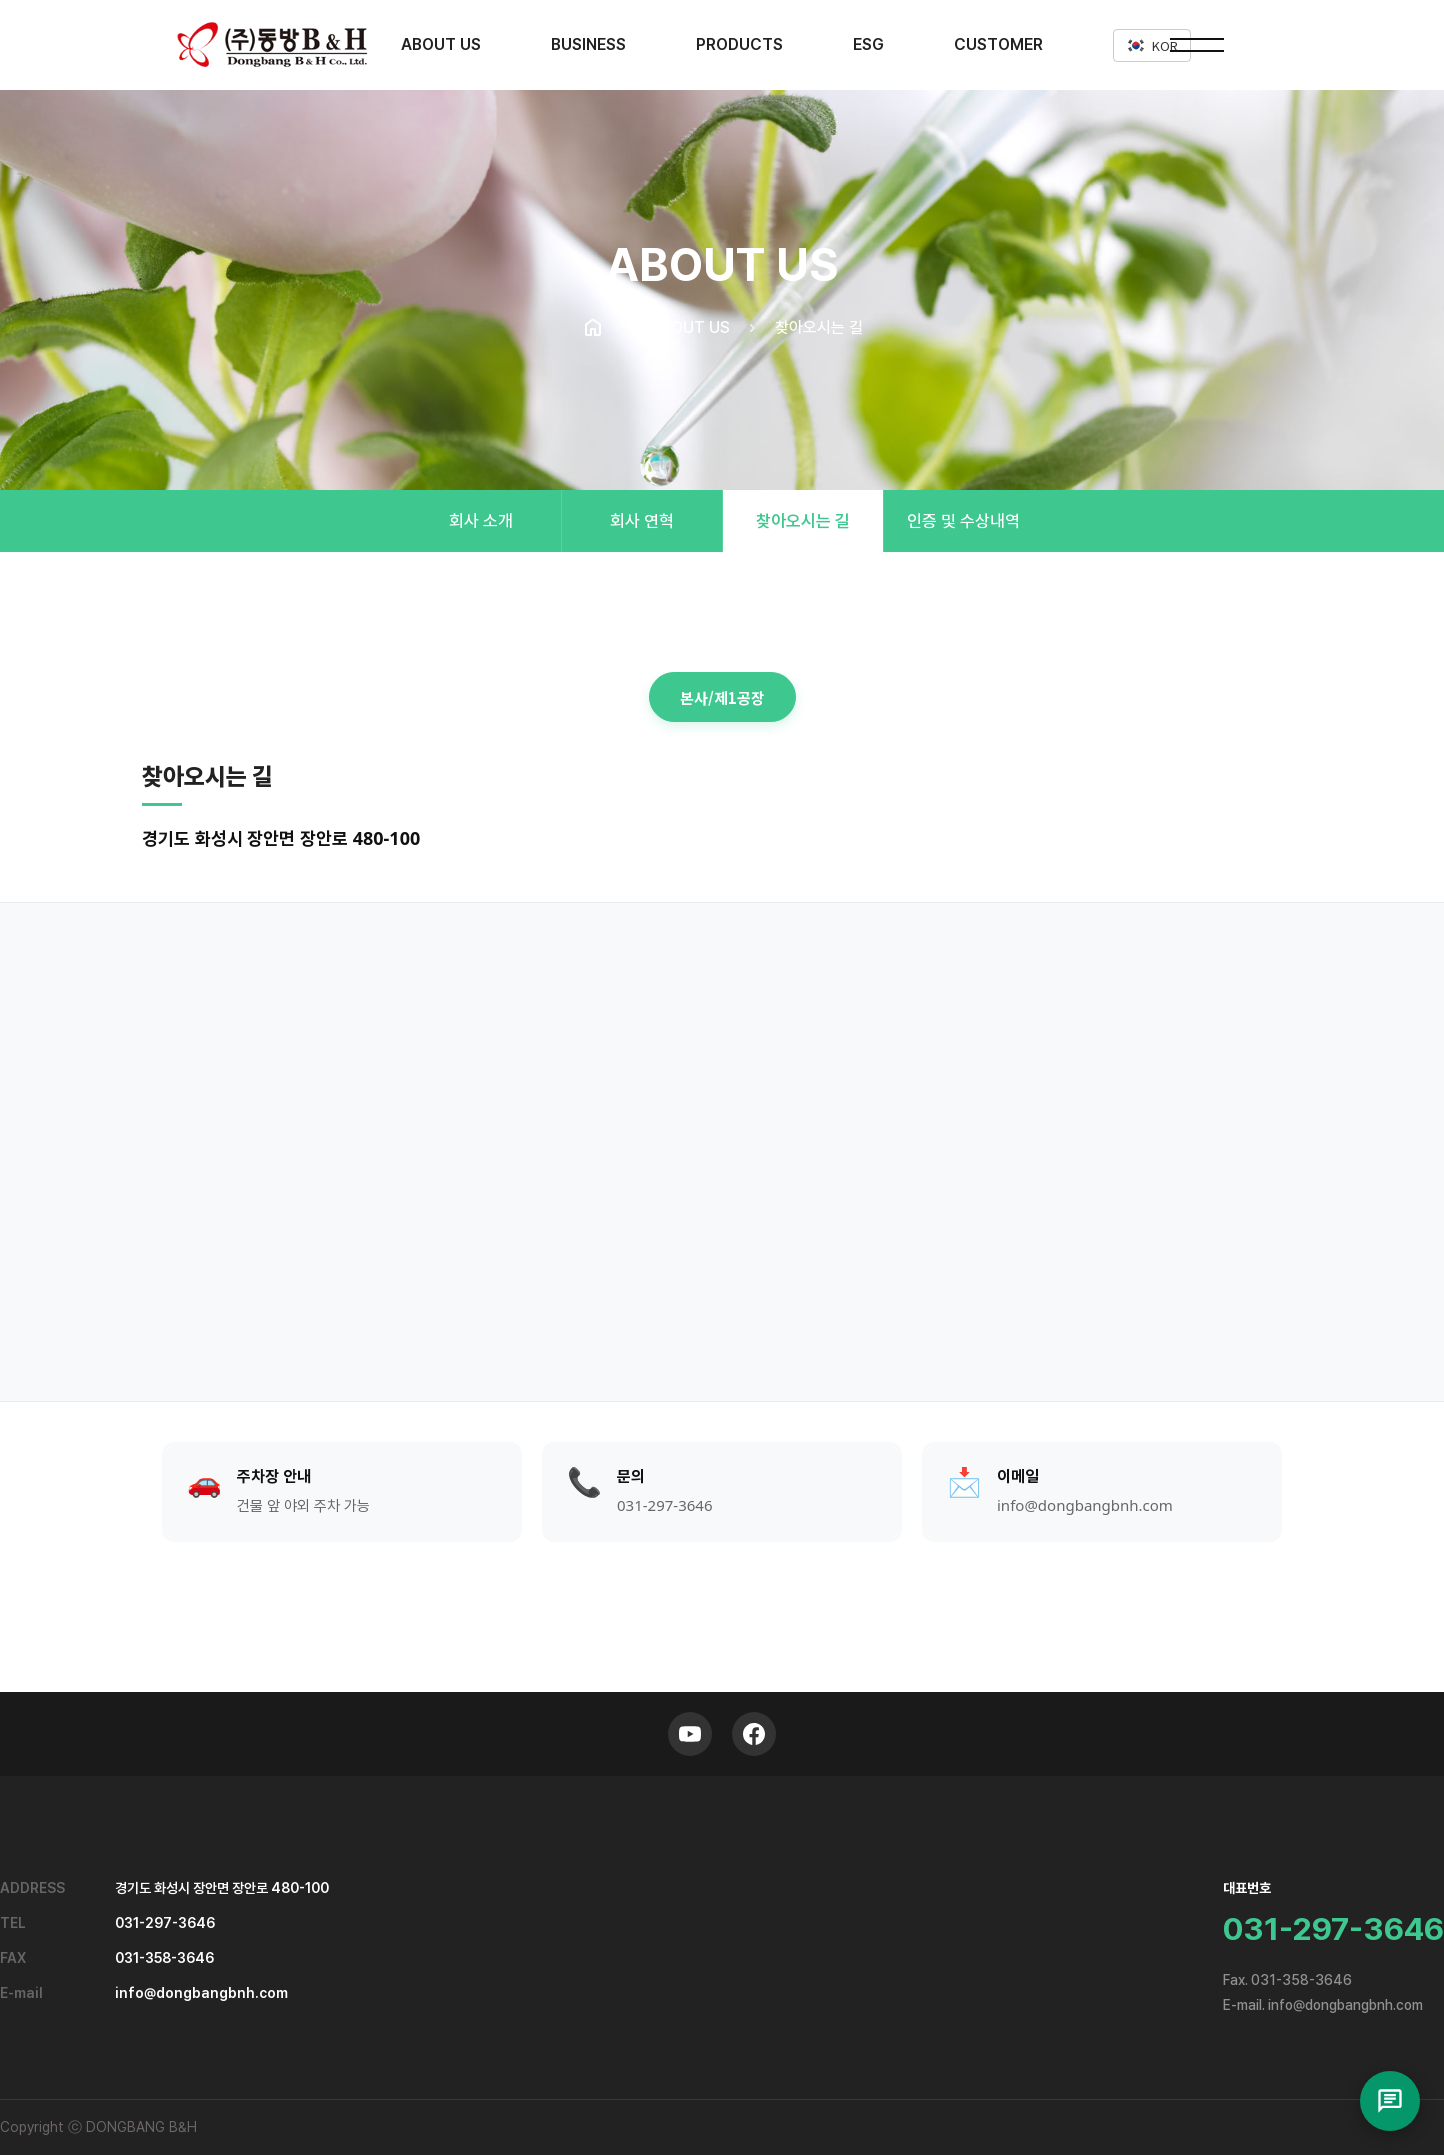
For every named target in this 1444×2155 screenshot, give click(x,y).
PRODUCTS (739, 44)
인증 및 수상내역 (963, 521)
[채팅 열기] (1390, 2101)
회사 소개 (481, 521)
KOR (1152, 45)
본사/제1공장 (722, 697)
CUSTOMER (998, 44)
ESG (868, 44)
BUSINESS (588, 44)
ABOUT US (441, 44)
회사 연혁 (642, 521)
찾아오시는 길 (803, 521)
